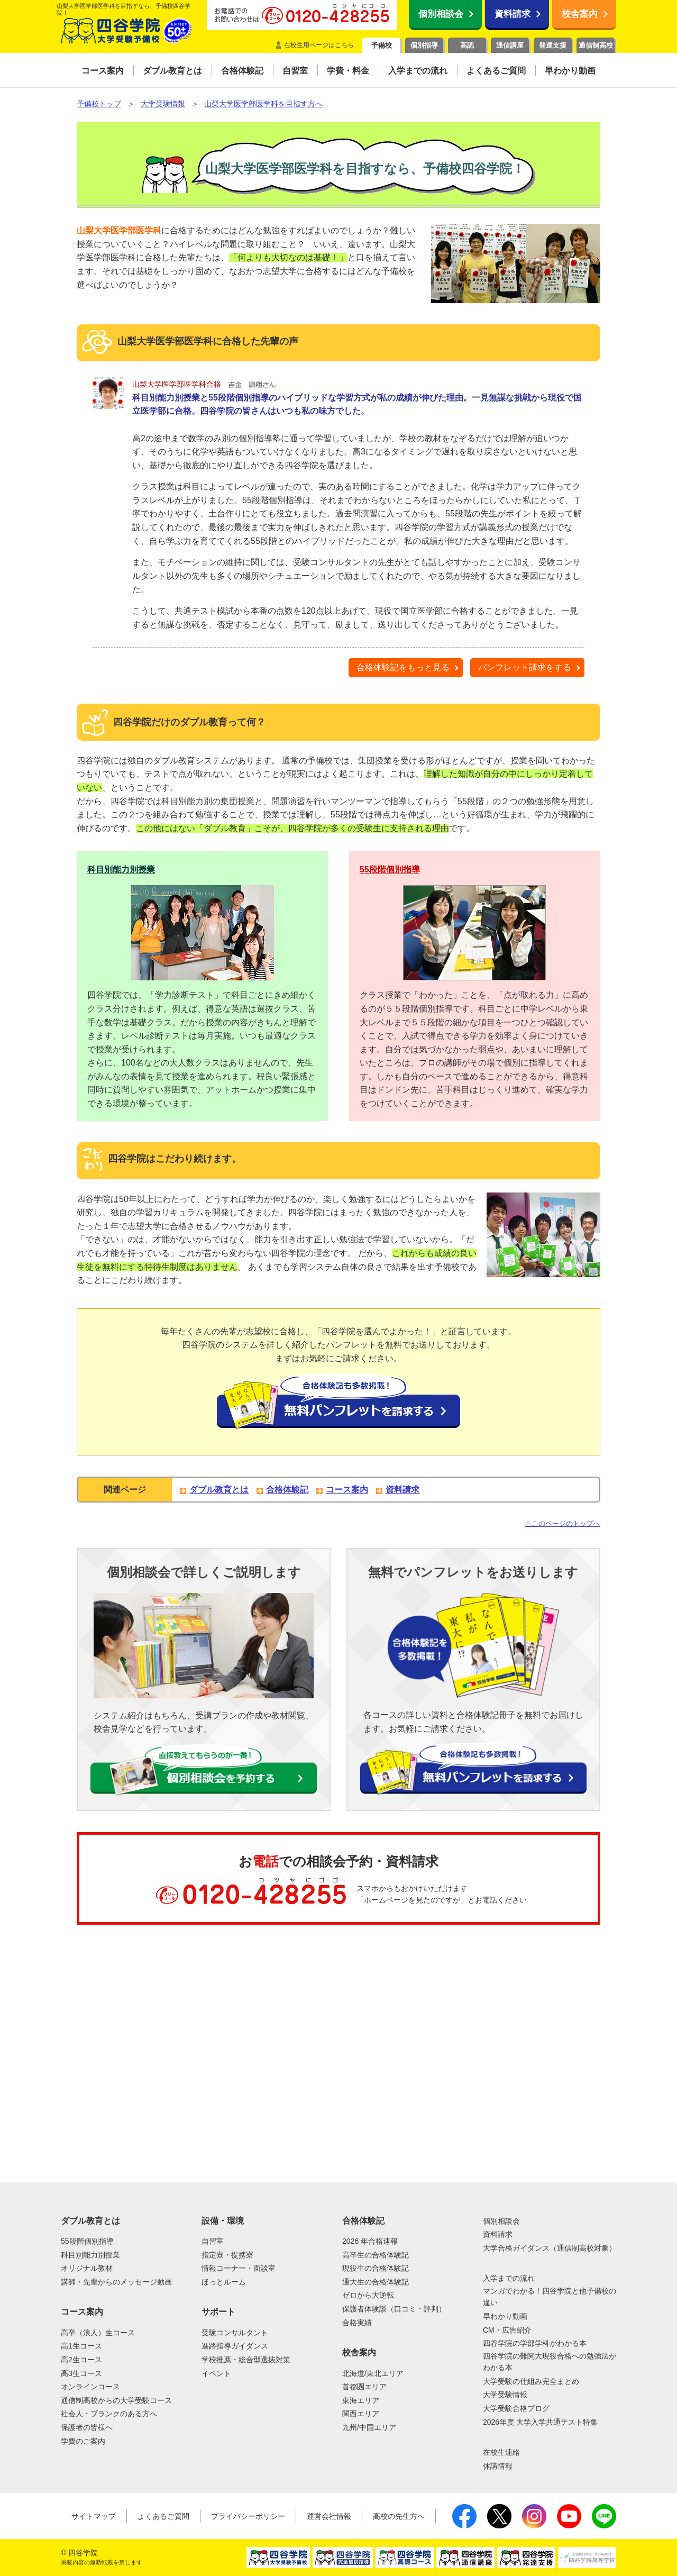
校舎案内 (580, 14)
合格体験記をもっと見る (403, 667)
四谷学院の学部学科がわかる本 (535, 2343)
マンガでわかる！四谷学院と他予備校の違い (549, 2297)
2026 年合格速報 (370, 2241)
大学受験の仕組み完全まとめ (531, 2381)
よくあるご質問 (163, 2516)
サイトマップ (93, 2516)
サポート (218, 2311)
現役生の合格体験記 (375, 2268)
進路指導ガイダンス (235, 2346)
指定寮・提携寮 (227, 2255)
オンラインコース (90, 2386)
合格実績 (357, 2322)
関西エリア (360, 2413)
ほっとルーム (224, 2282)
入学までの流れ (509, 2278)
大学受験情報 (505, 2394)
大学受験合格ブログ (516, 2408)
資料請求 (512, 14)
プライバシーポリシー (248, 2516)
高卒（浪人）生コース (98, 2332)
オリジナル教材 (87, 2268)
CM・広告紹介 (507, 2330)
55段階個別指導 (390, 869)
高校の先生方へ (399, 2516)
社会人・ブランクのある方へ (109, 2413)
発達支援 (552, 45)
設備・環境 (223, 2220)
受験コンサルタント (235, 2332)
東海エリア (360, 2400)
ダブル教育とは (219, 1489)
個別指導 (424, 45)
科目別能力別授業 (121, 869)
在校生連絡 (501, 2452)
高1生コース (81, 2346)
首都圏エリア (364, 2386)
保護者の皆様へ (87, 2427)
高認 (467, 45)
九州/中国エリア (369, 2427)
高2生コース (81, 2359)
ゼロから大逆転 (368, 2295)
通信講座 (510, 45)
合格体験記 (287, 1489)
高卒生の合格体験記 (375, 2255)
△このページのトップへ (562, 1523)
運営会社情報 (329, 2516)
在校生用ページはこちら (319, 45)
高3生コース (81, 2373)
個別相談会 (440, 14)
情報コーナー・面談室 (239, 2268)
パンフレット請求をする (524, 667)
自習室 (213, 2241)
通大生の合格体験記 (375, 2282)
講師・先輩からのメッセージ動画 (116, 2282)
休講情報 (498, 2466)
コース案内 (347, 1489)
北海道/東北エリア (373, 2373)
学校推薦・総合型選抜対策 (246, 2359)
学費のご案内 (83, 2441)
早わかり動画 (505, 2316)
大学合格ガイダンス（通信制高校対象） (549, 2248)
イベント (216, 2373)
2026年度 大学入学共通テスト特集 (540, 2422)
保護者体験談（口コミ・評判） (394, 2309)
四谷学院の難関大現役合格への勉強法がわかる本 (549, 2362)
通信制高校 (596, 45)
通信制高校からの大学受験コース (116, 2400)
